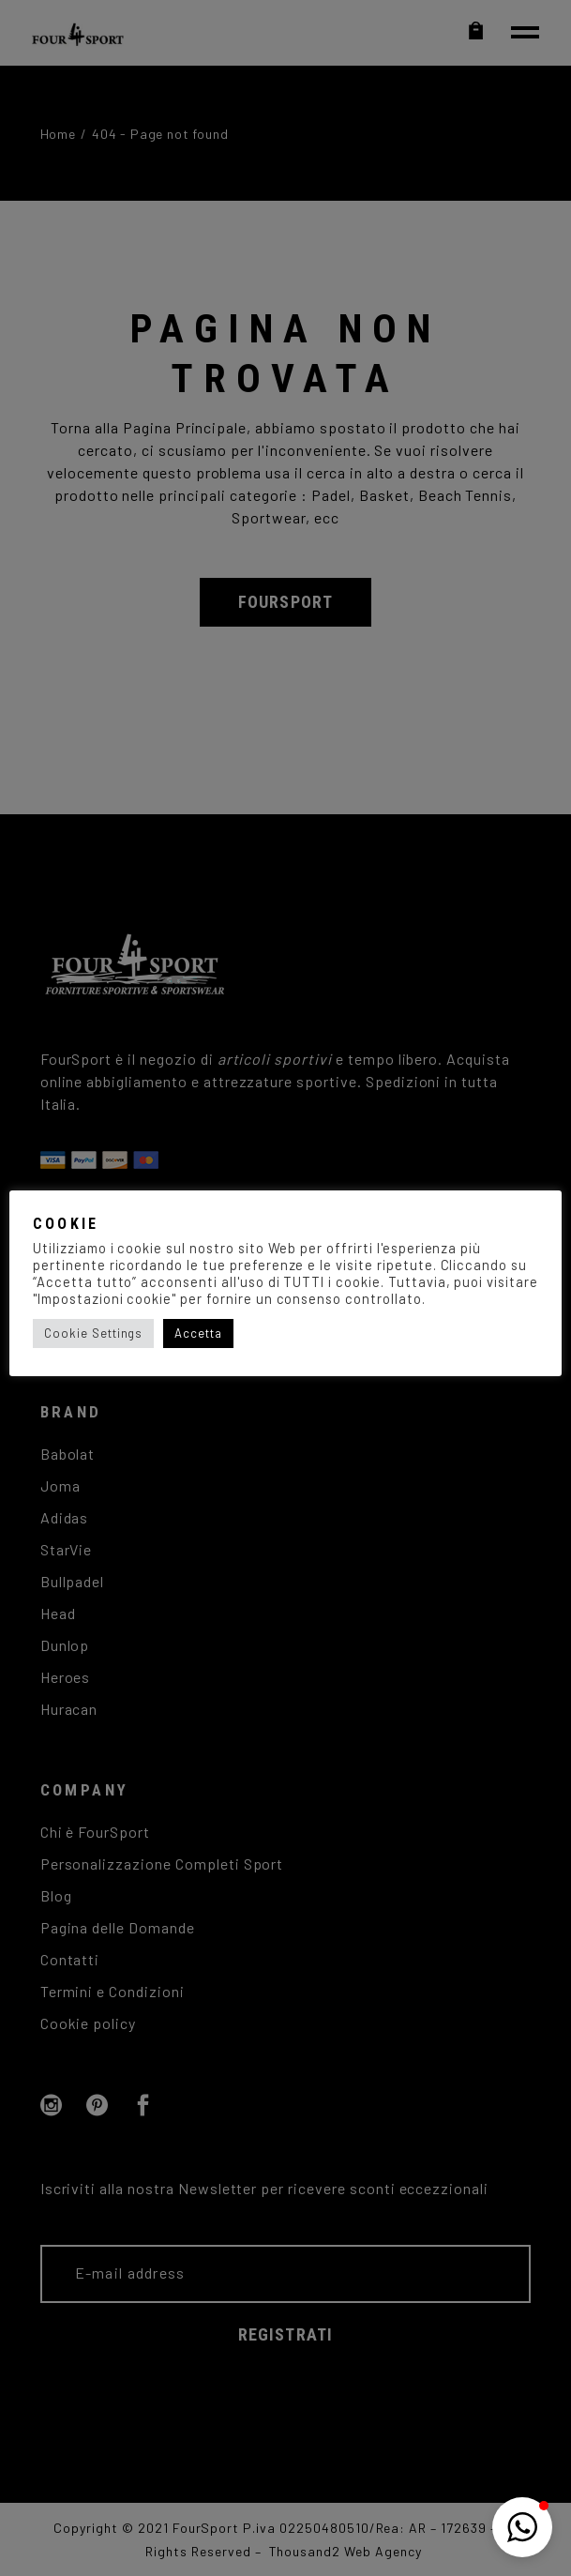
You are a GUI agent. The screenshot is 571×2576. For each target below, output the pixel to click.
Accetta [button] (198, 1333)
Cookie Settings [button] (93, 1333)
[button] (522, 2527)
